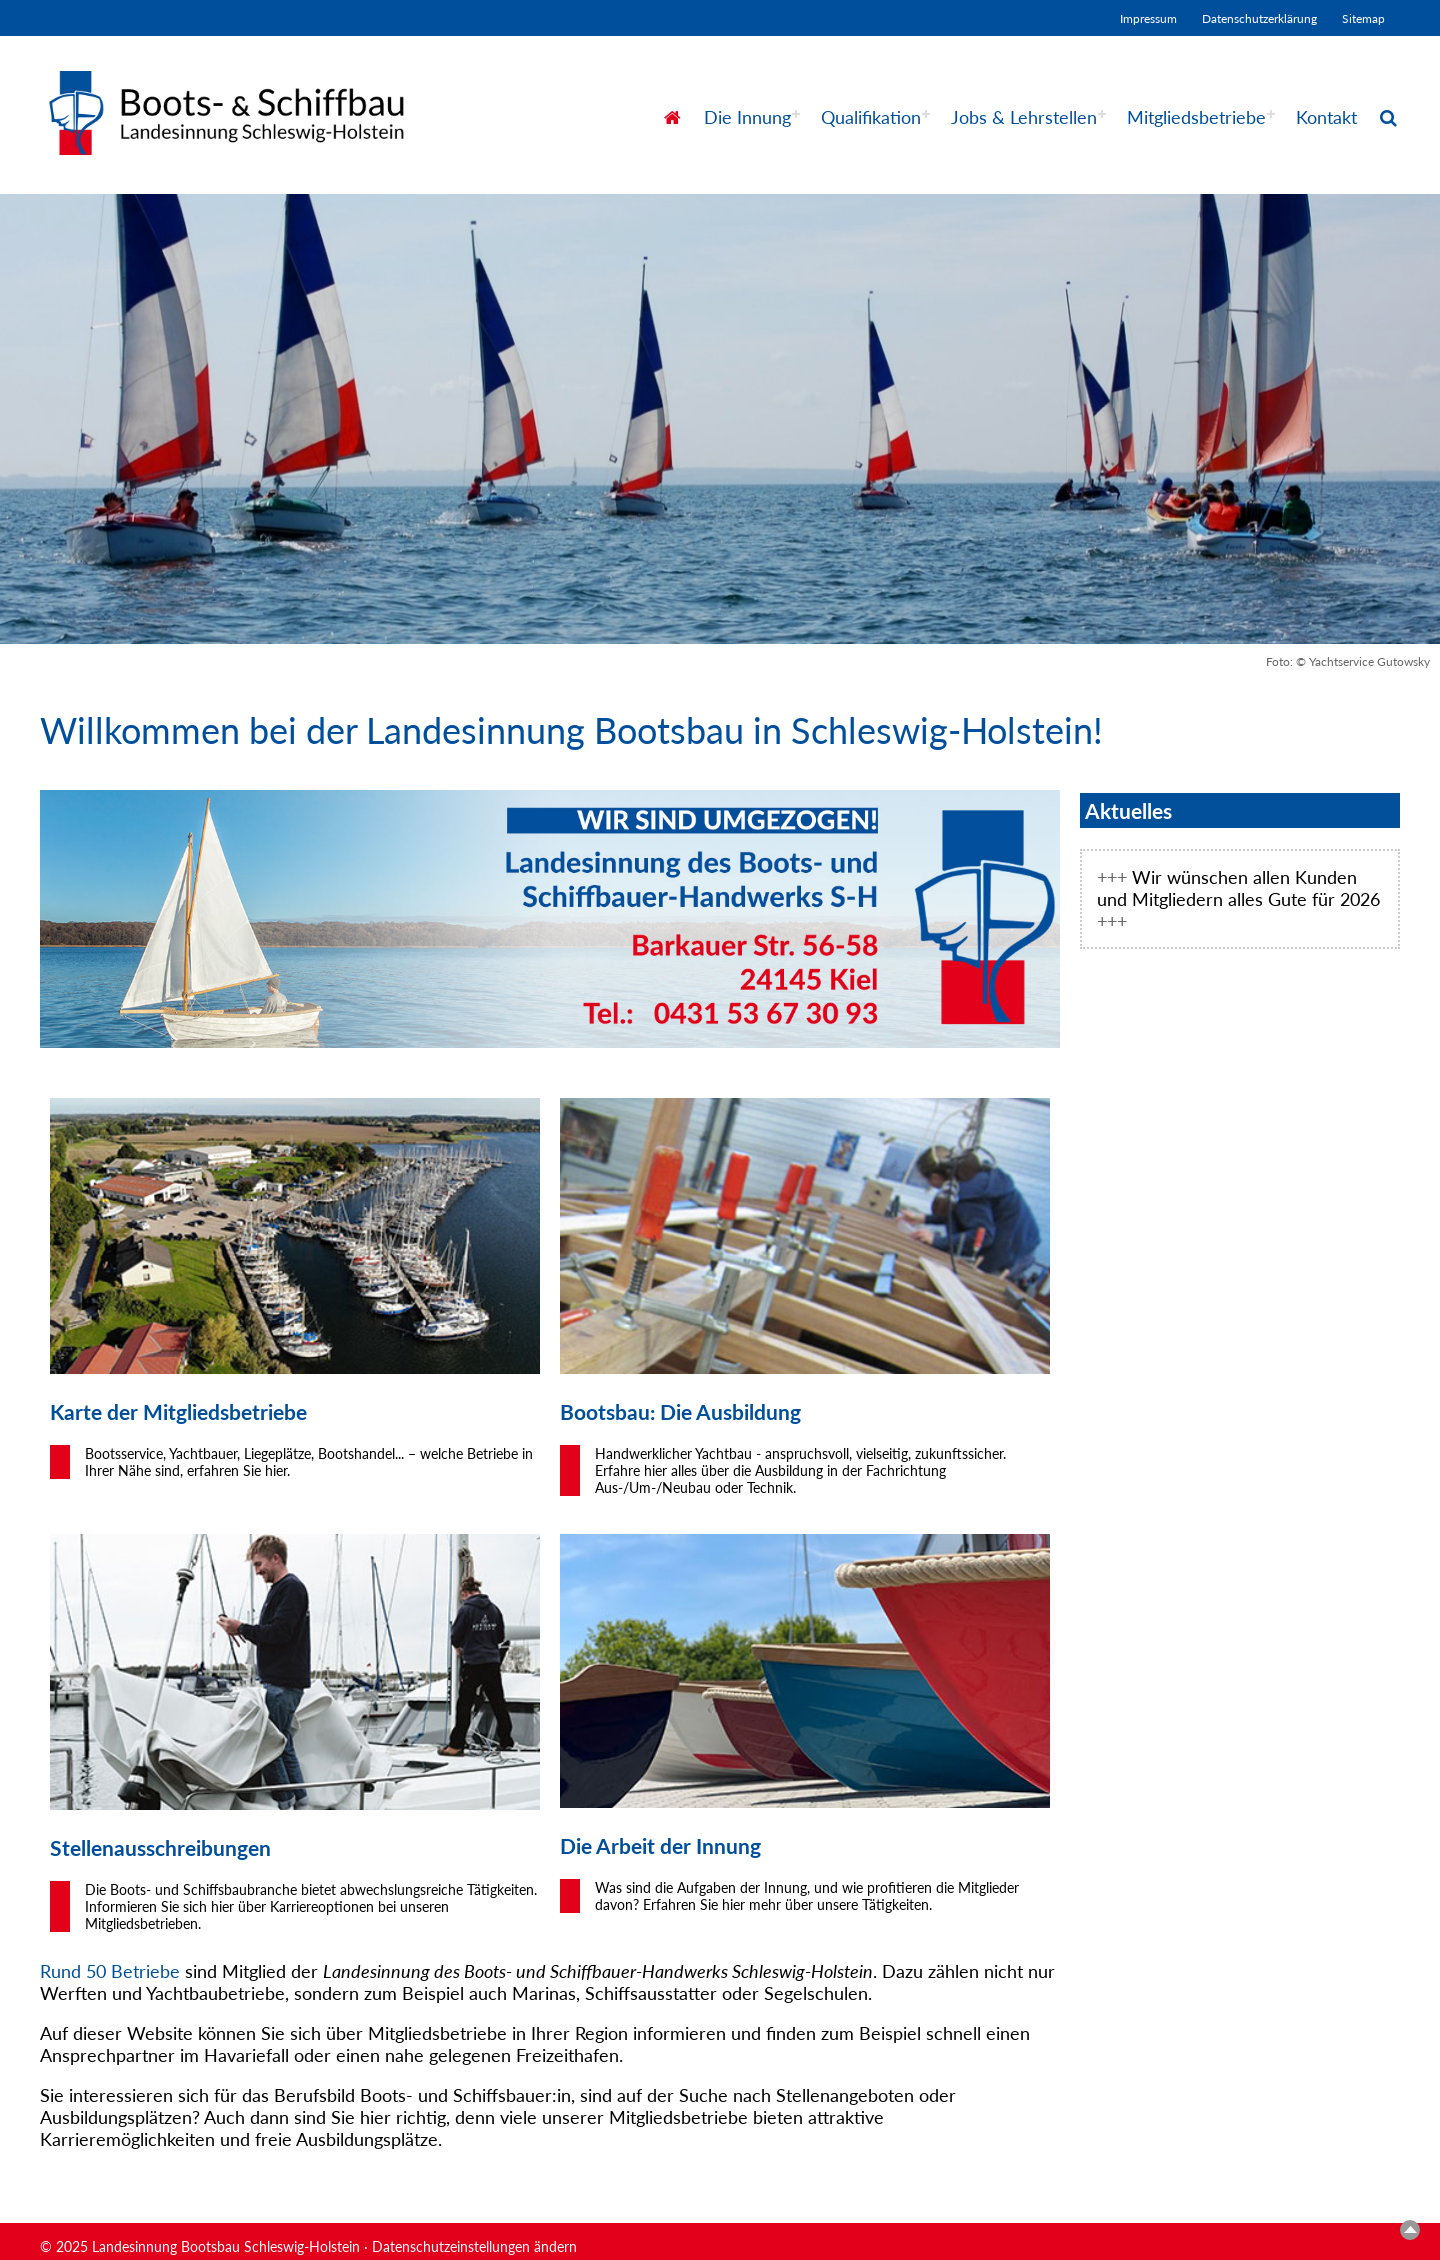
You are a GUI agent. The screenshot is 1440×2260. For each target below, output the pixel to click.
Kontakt (1326, 117)
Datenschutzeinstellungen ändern (474, 2246)
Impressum (1148, 18)
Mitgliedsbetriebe (1196, 117)
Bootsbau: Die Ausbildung (680, 1411)
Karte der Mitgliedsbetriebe (178, 1411)
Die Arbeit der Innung (660, 1845)
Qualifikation (871, 117)
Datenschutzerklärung (1259, 18)
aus (130, 1847)
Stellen (82, 1847)
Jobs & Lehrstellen (1024, 117)
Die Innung (747, 117)
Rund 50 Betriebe (110, 1971)
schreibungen (208, 1847)
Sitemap (1363, 18)
